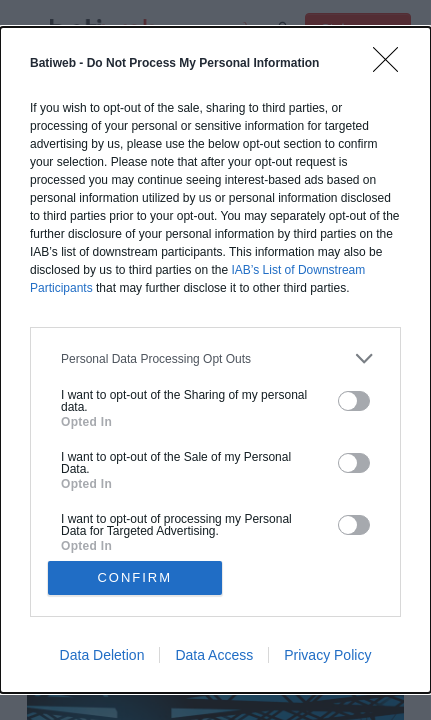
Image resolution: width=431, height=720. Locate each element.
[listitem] (215, 358)
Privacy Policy (327, 655)
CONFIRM (134, 577)
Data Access (214, 655)
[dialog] (215, 360)
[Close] (392, 66)
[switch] (354, 401)
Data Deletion (102, 655)
